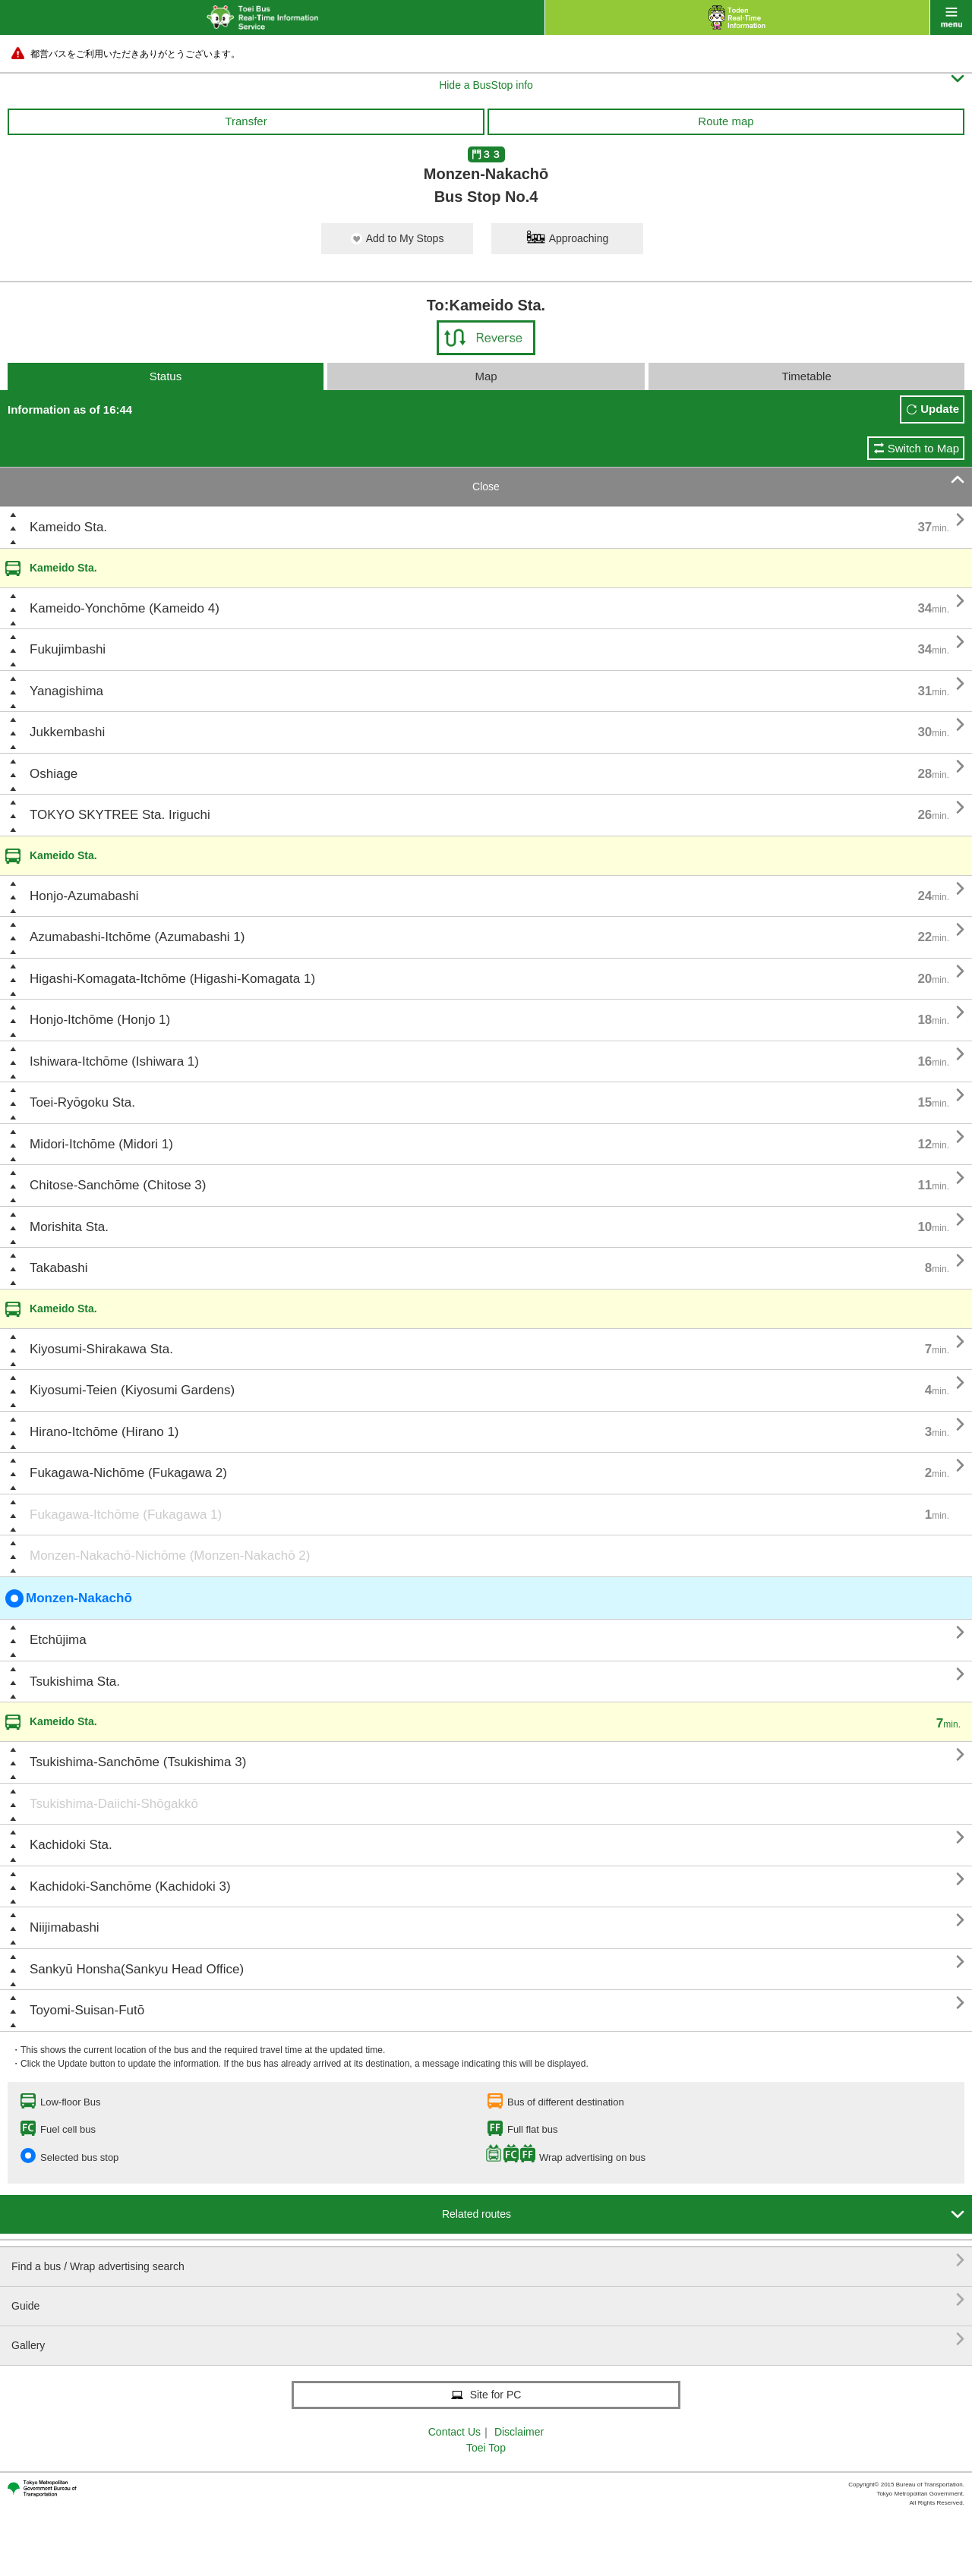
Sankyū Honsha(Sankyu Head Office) (137, 1969)
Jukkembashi (67, 732)
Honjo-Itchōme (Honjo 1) (100, 1019)
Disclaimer (519, 2432)
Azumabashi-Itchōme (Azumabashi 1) (137, 937)
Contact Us (454, 2432)
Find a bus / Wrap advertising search (487, 2260)
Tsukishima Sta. (75, 1681)
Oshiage (53, 774)
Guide (487, 2300)
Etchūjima (58, 1640)
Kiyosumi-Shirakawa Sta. (101, 1349)
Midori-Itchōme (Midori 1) (101, 1144)
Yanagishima (66, 691)
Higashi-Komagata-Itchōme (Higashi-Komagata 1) (172, 979)
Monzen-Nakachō (68, 1598)
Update (939, 408)
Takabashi (59, 1268)
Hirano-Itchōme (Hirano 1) (104, 1432)
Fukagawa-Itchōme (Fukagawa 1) (126, 1514)
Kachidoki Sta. (71, 1845)
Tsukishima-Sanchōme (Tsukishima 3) (138, 1762)
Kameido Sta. (68, 527)
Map (486, 376)
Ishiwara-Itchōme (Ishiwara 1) (114, 1061)
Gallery (487, 2339)
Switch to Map (923, 448)
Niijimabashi (64, 1927)
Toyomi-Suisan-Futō (87, 2010)
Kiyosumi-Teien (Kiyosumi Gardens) (132, 1390)
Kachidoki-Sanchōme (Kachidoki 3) (130, 1886)
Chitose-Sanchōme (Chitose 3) (118, 1185)
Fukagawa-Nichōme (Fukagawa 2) (128, 1473)
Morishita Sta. (69, 1227)
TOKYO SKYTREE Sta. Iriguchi (120, 815)
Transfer (246, 121)
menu (951, 17)
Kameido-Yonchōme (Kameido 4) (124, 608)
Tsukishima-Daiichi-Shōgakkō (114, 1804)
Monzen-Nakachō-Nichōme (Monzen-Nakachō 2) (170, 1555)
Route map (725, 121)
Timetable (806, 376)
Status (166, 376)
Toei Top (486, 2448)
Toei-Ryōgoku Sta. (82, 1102)
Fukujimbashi (68, 649)
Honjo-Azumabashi (84, 896)
